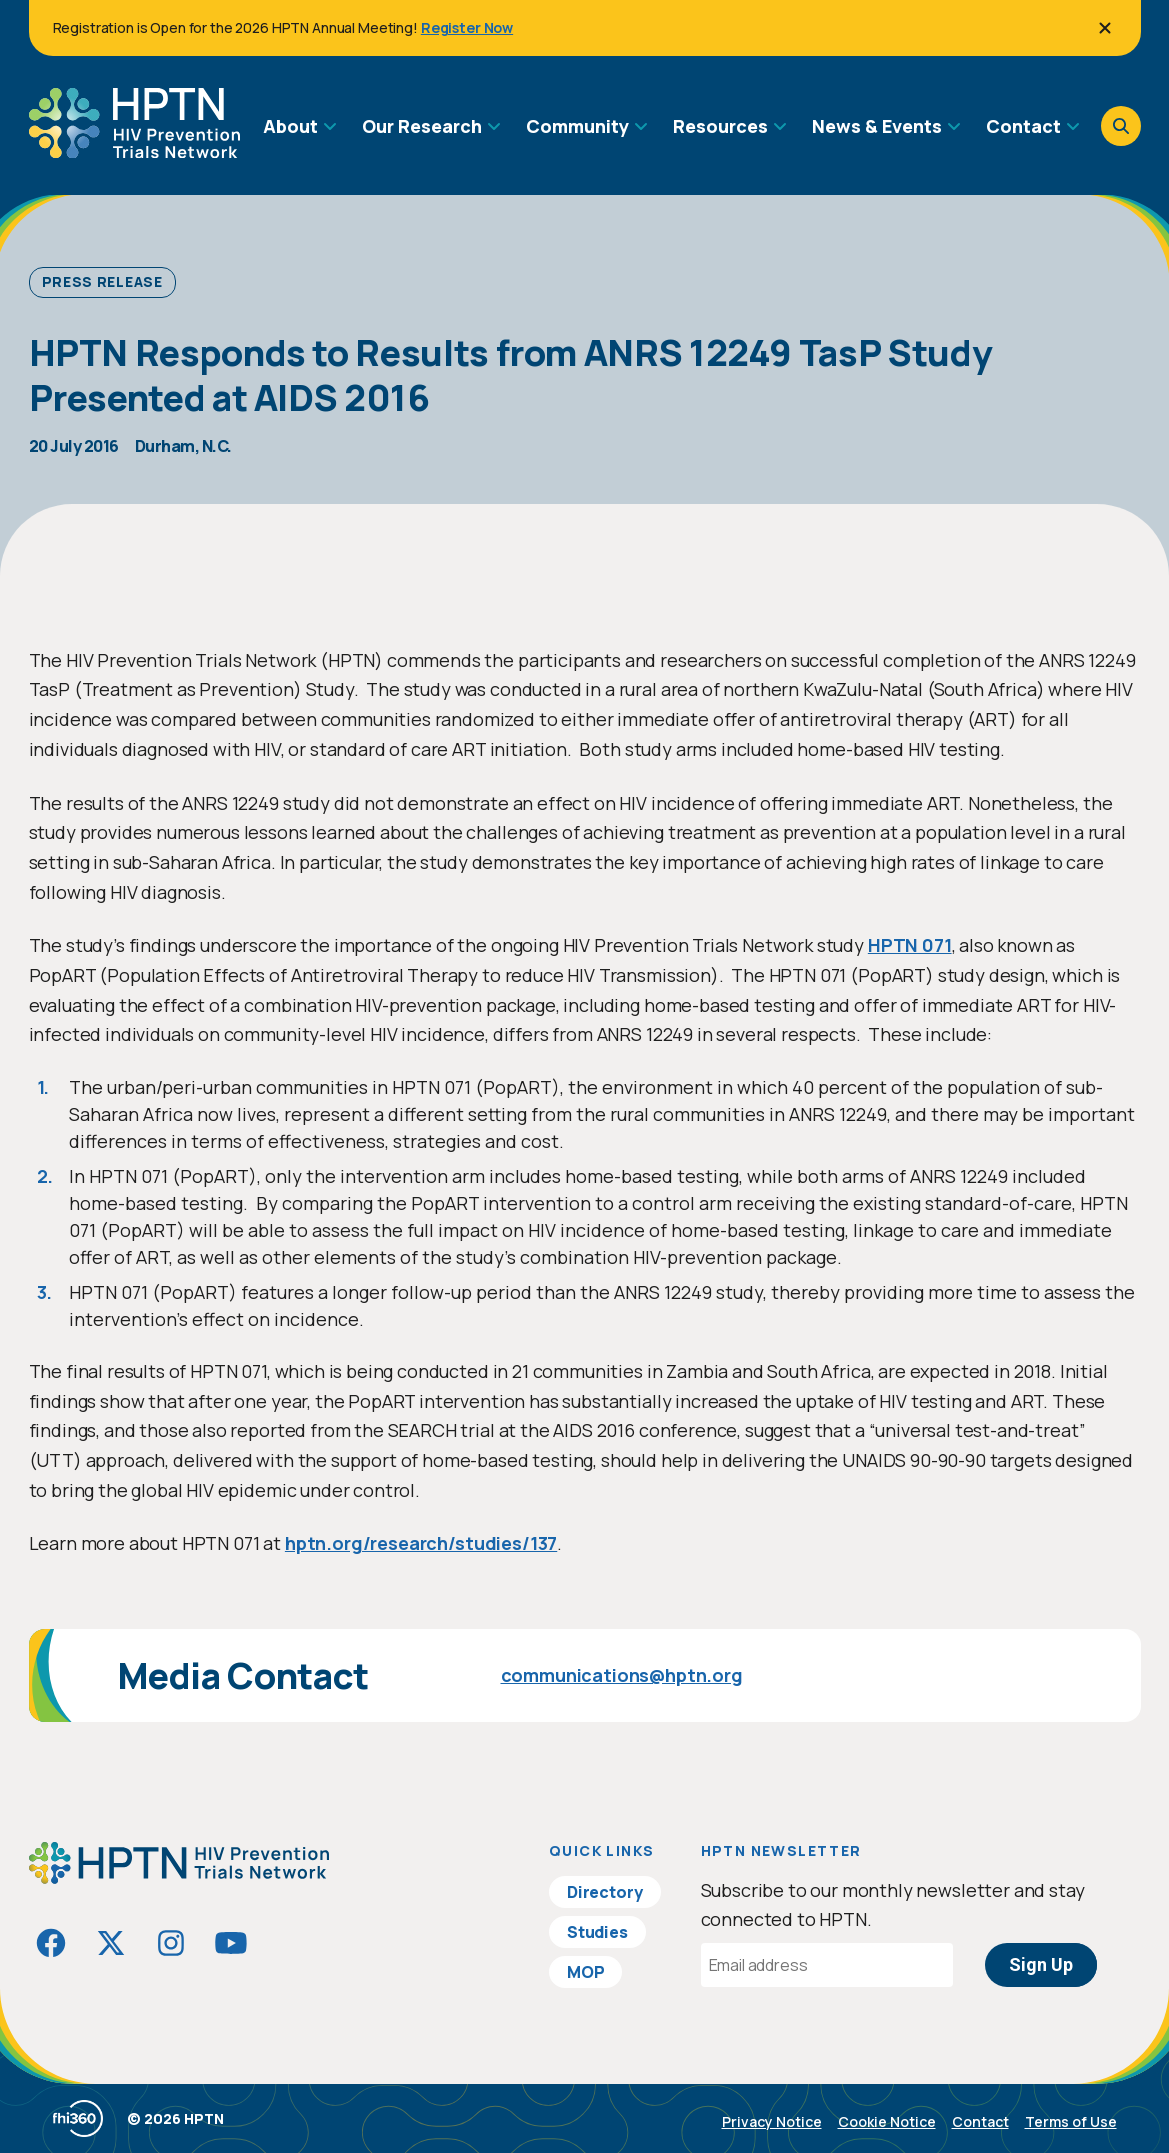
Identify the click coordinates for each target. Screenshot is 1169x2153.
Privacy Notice (772, 2121)
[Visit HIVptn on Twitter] (111, 1943)
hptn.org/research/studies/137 (421, 1543)
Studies (597, 1932)
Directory (605, 1892)
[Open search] (1121, 126)
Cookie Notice (887, 2121)
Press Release (102, 281)
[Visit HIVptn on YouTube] (231, 1943)
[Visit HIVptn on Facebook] (51, 1943)
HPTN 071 (910, 945)
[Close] (1105, 28)
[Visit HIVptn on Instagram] (171, 1943)
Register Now (467, 27)
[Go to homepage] (134, 151)
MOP (586, 1972)
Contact (980, 2121)
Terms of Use (1071, 2121)
